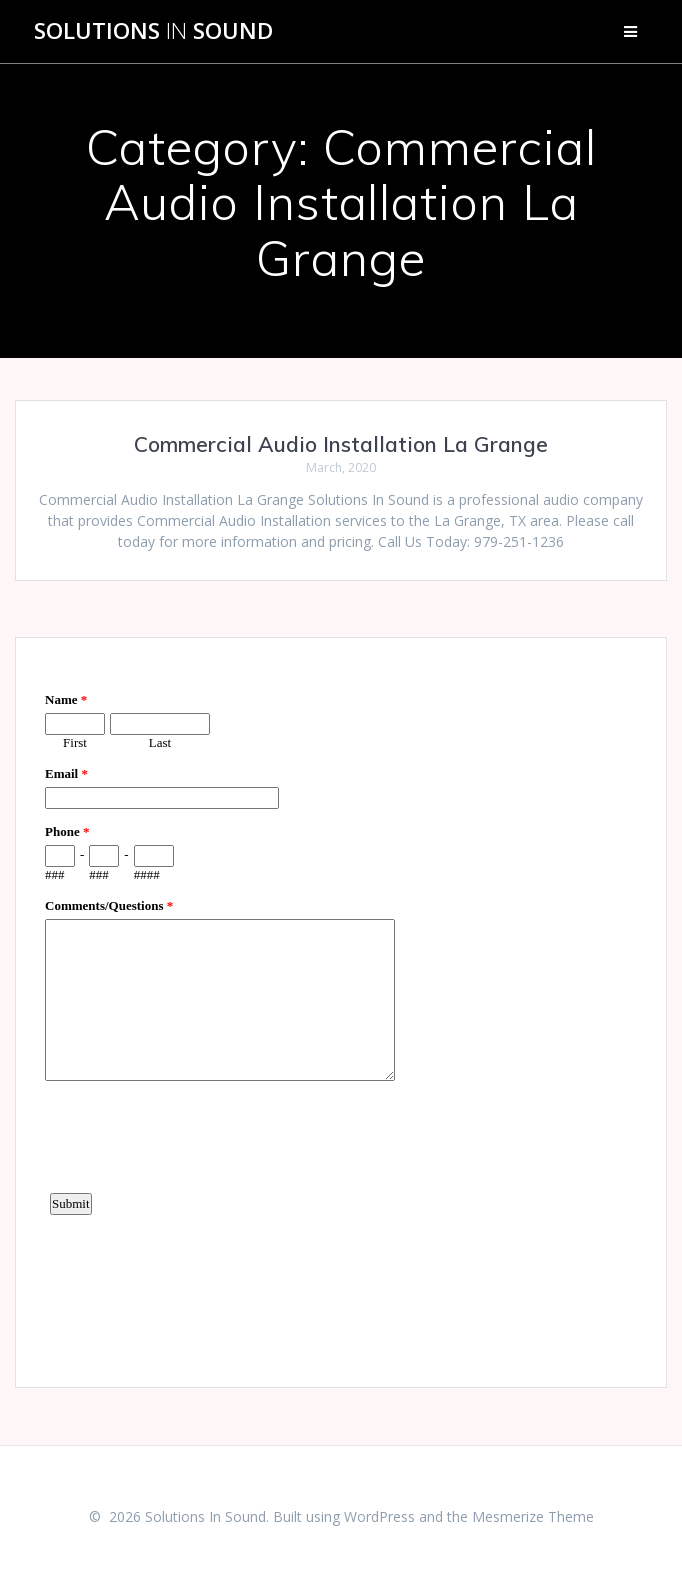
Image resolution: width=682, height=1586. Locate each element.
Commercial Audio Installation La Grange (341, 444)
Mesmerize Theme (533, 1516)
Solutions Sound (153, 31)
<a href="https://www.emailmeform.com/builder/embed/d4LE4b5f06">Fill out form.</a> (341, 1010)
